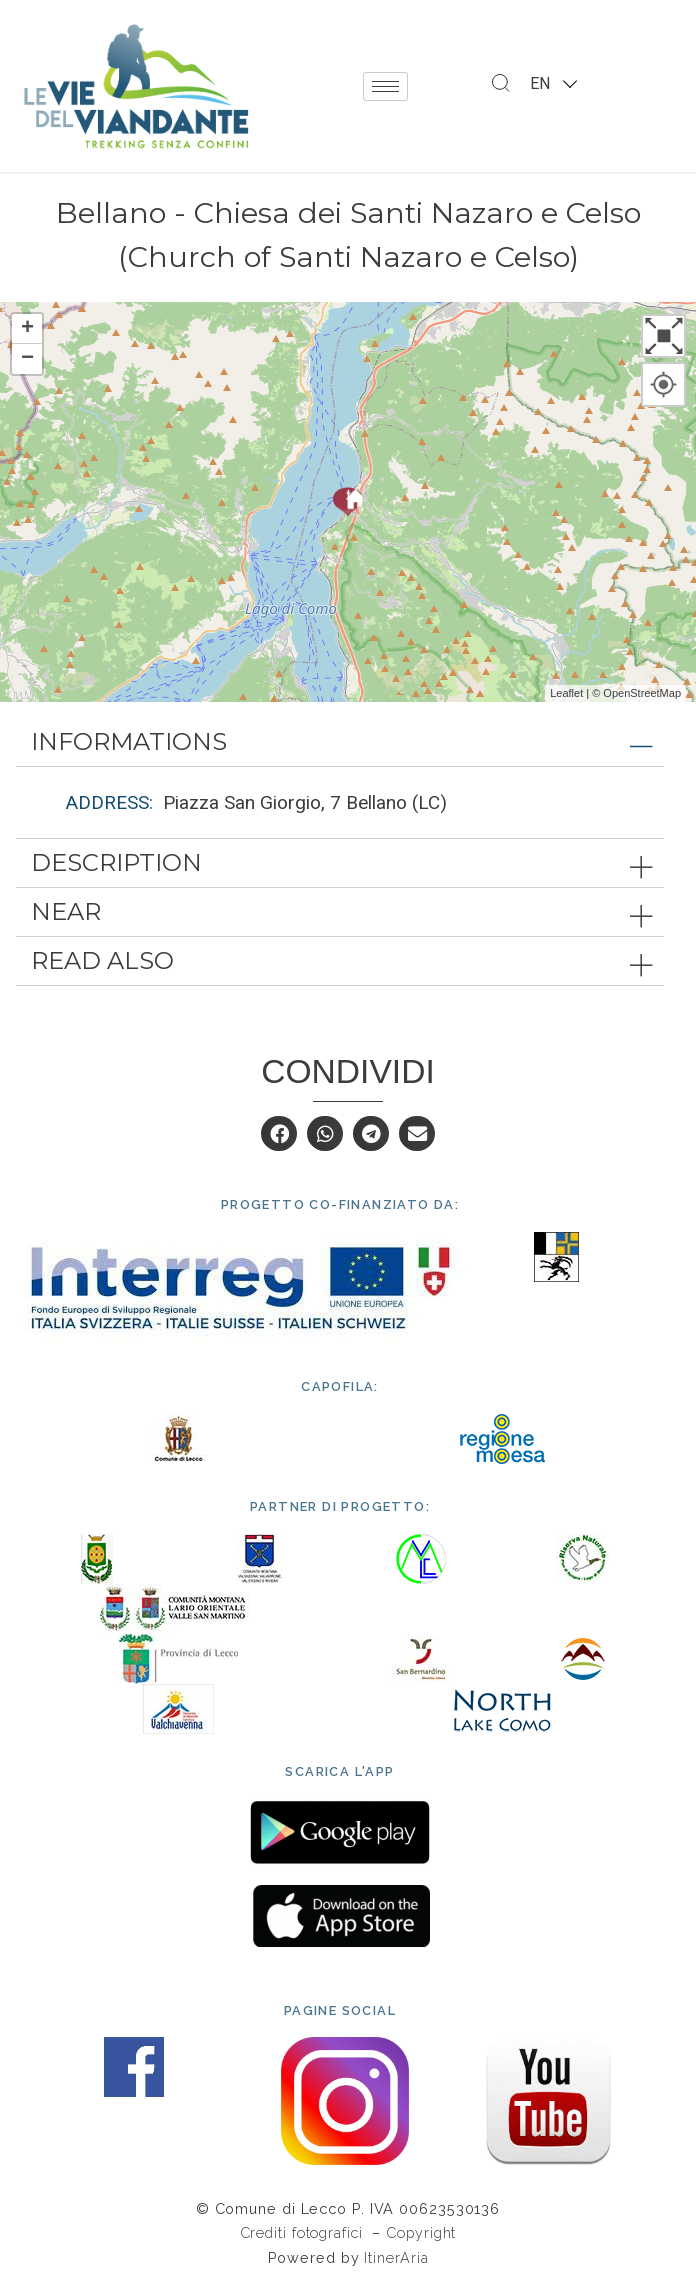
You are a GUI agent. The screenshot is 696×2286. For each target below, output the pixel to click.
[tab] (340, 742)
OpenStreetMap (642, 693)
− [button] (27, 359)
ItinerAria (396, 2257)
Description (116, 862)
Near (66, 911)
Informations (129, 741)
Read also (102, 960)
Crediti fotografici (304, 2232)
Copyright (421, 2232)
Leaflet (566, 693)
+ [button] (27, 329)
